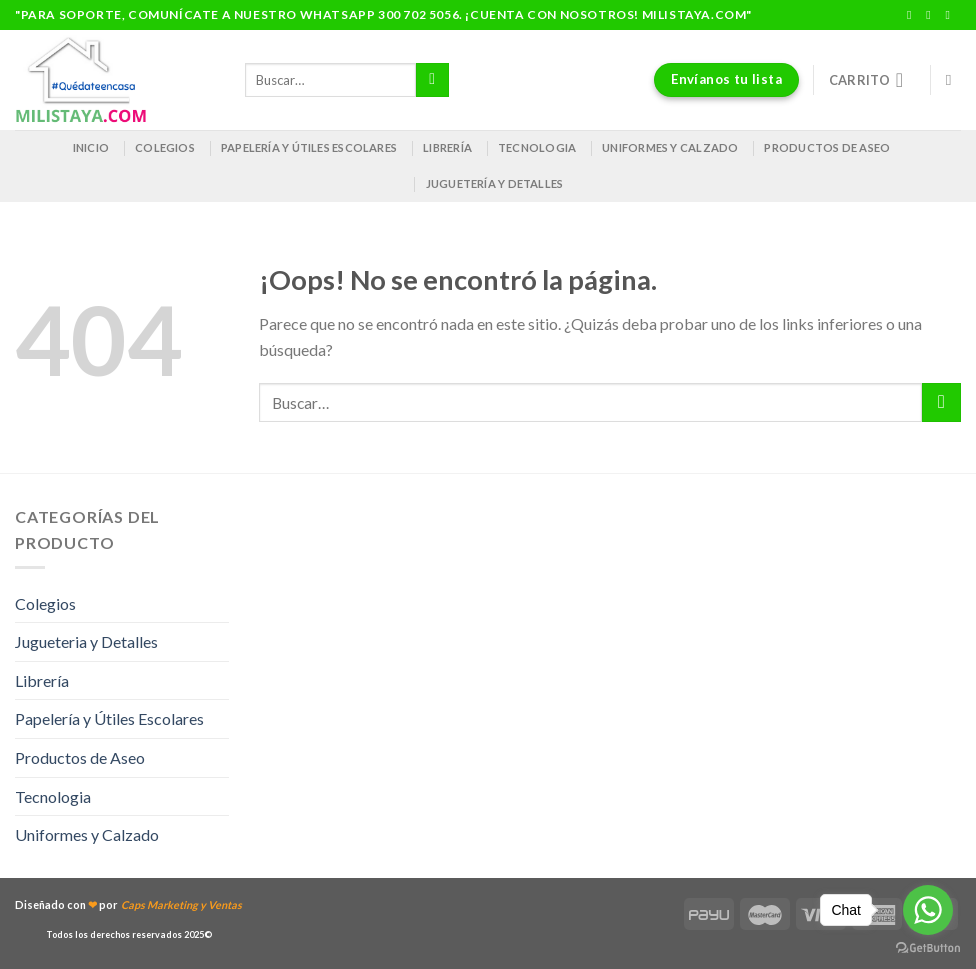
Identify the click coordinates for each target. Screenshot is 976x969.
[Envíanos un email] (951, 15)
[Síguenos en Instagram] (932, 15)
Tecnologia (537, 147)
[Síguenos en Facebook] (913, 15)
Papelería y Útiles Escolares (109, 718)
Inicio (91, 147)
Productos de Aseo (827, 147)
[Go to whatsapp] (928, 910)
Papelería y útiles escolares (309, 147)
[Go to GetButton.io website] (928, 948)
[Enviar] (432, 80)
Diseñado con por (128, 904)
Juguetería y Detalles (495, 183)
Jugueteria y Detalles (86, 641)
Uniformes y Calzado (670, 147)
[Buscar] (953, 80)
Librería (447, 147)
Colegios (165, 147)
